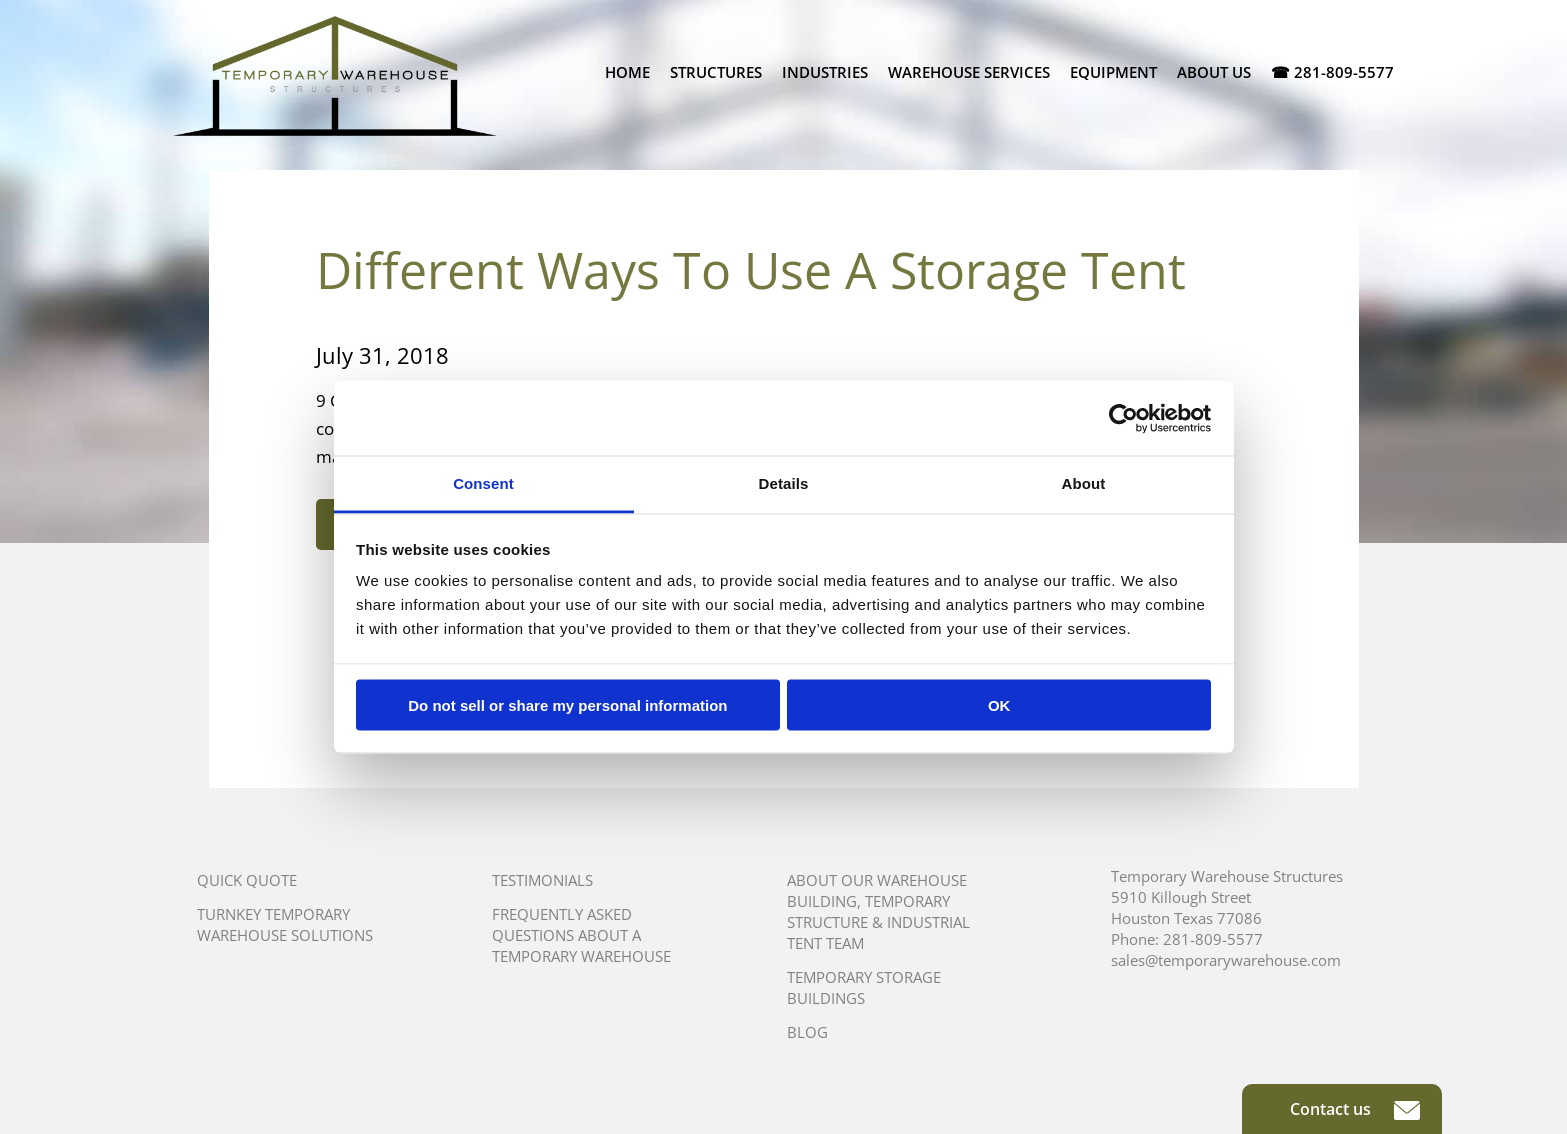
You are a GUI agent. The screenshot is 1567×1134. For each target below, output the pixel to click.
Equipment (1113, 72)
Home (627, 72)
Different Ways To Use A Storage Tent (751, 270)
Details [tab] (784, 483)
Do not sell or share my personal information (567, 704)
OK (999, 704)
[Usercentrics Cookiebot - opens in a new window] (1123, 418)
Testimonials (542, 880)
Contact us (1355, 1109)
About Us (1214, 72)
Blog (807, 1032)
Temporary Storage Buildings (864, 987)
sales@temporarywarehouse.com (1226, 960)
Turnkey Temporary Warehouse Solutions (285, 924)
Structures (716, 72)
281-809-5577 (1213, 939)
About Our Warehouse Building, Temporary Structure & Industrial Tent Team (878, 911)
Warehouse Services (969, 72)
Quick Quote (247, 880)
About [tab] (1084, 483)
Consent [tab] (483, 483)
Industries (825, 72)
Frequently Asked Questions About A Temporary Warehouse (581, 935)
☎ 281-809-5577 (1332, 72)
